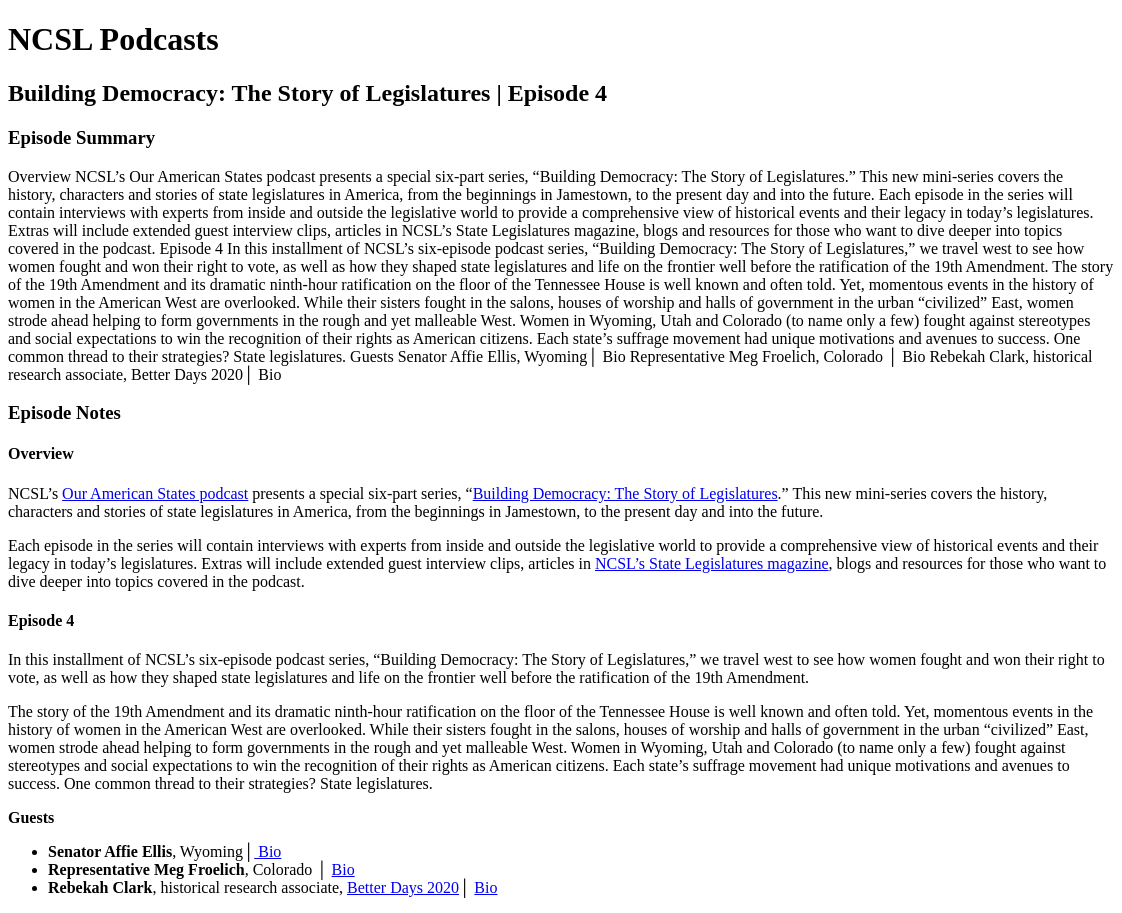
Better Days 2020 (403, 887)
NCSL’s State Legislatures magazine (712, 563)
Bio (267, 851)
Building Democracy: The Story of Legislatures (625, 493)
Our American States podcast (155, 493)
